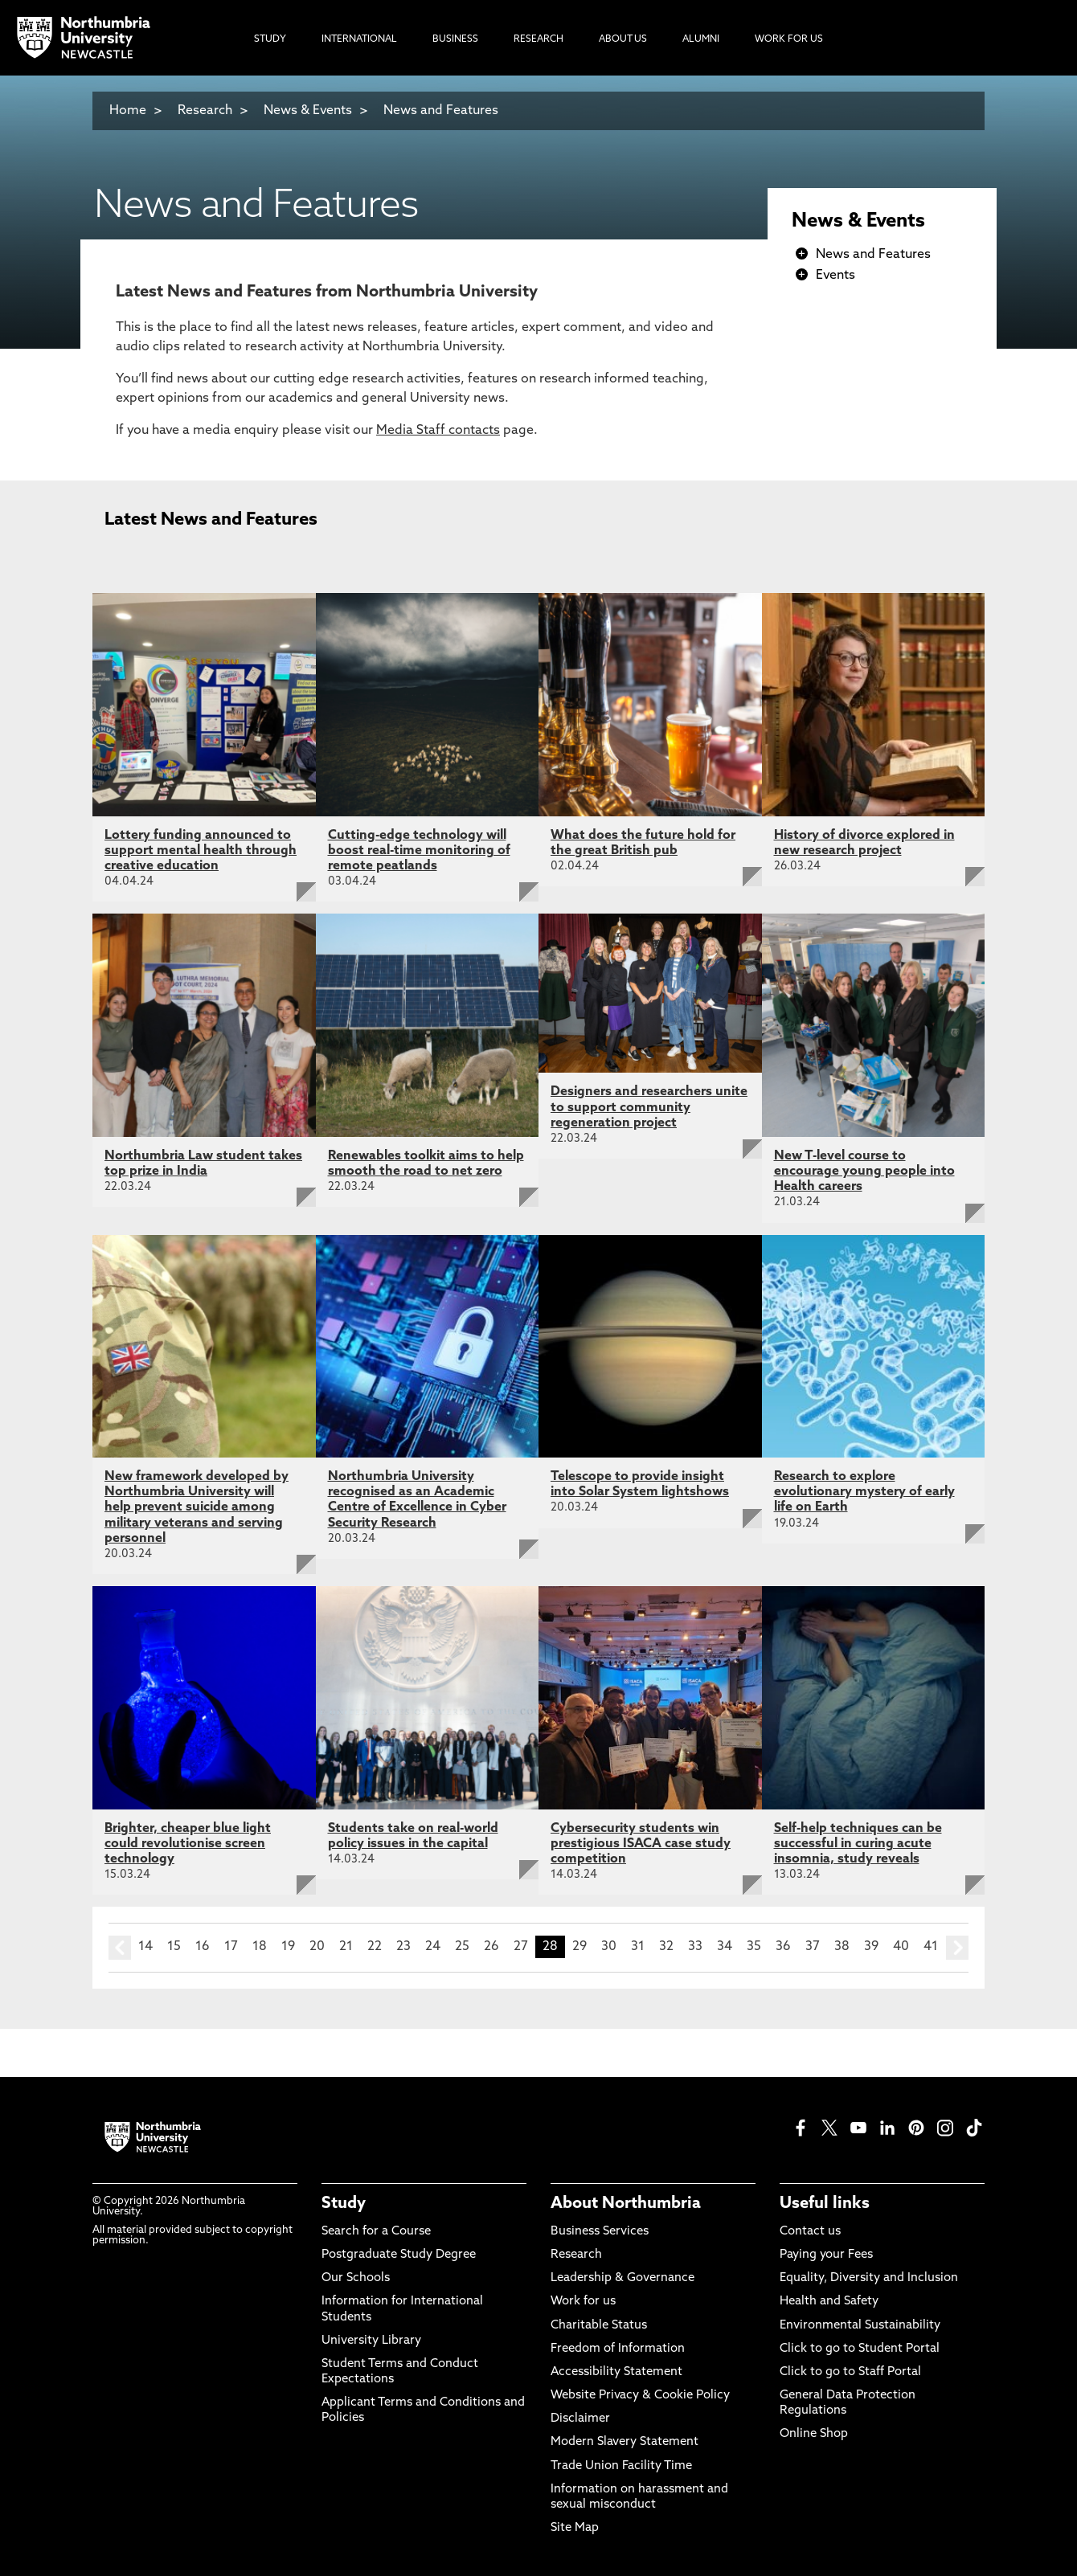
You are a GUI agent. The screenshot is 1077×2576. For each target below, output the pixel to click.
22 (374, 1946)
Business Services (600, 2232)
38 (842, 1946)
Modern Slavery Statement (624, 2442)
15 (174, 1946)
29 (579, 1946)
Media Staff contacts (438, 430)
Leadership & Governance (622, 2278)
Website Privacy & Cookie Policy (640, 2396)
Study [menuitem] (270, 39)
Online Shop (814, 2434)
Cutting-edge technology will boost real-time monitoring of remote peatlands (419, 851)
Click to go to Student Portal (860, 2349)
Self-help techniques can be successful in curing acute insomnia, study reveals (858, 1844)
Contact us (810, 2232)
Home (127, 110)
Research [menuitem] (538, 39)
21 (346, 1946)
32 (666, 1946)
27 (521, 1946)
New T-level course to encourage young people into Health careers (864, 1171)
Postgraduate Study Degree (398, 2255)
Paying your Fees (826, 2255)
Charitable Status (599, 2326)
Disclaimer (580, 2419)
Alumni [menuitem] (700, 39)
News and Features (440, 110)
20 (317, 1946)
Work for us (583, 2302)
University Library (371, 2341)
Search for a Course (376, 2232)
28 (550, 1946)
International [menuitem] (359, 39)
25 (462, 1946)
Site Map (575, 2528)
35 (754, 1946)
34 (724, 1946)
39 (871, 1946)
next (957, 1948)
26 (491, 1946)
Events (835, 275)
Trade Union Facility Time (621, 2466)
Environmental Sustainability (860, 2326)
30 (608, 1946)
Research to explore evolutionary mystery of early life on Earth (864, 1492)
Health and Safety (829, 2302)
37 (812, 1946)
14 (145, 1946)
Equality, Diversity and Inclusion (869, 2278)
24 (432, 1946)
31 (638, 1946)
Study (343, 2204)
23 (403, 1946)
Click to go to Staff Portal (850, 2372)
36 (783, 1946)
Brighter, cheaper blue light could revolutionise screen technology (187, 1844)
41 (930, 1946)
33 (695, 1946)
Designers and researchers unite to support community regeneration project (649, 1107)
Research (205, 110)
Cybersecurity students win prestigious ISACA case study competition (641, 1844)
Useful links (825, 2204)
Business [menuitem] (455, 39)
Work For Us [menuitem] (789, 39)
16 (202, 1946)
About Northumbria (626, 2204)
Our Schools (355, 2278)
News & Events (308, 110)
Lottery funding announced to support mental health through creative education (200, 851)
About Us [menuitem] (623, 39)
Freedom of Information (618, 2349)
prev (120, 1948)
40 (901, 1946)
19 (288, 1946)
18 (259, 1946)
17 (231, 1946)
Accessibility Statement (616, 2372)
